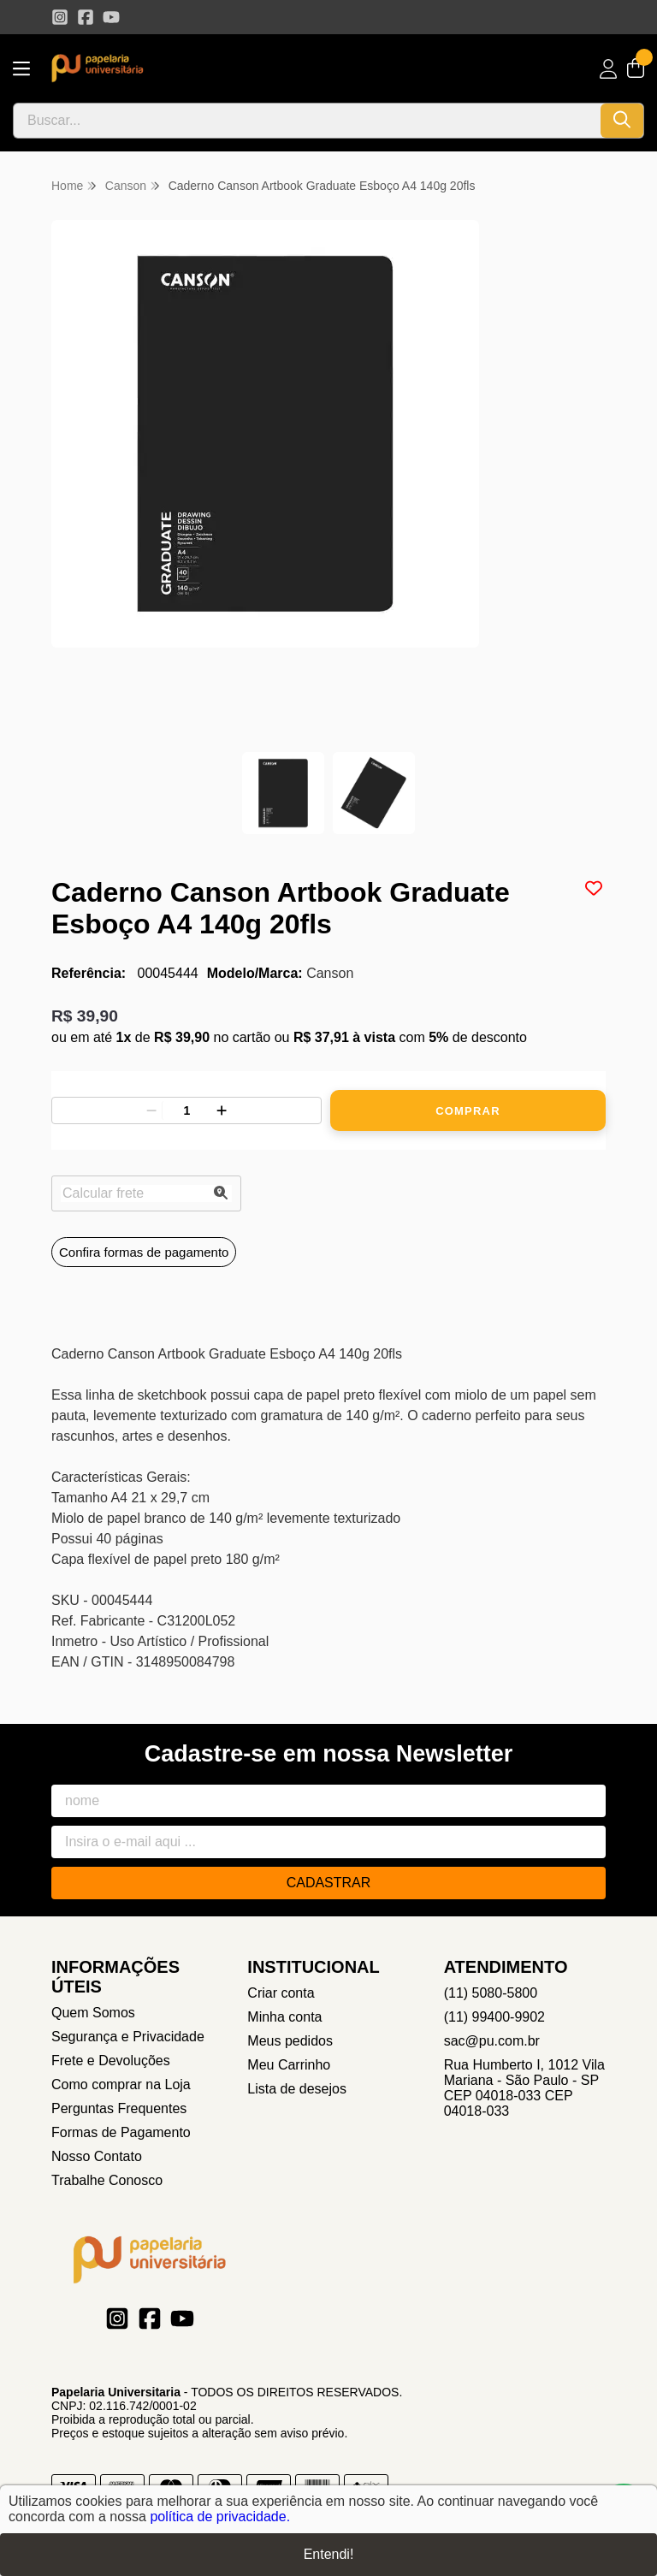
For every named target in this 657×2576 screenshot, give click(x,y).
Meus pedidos (290, 2041)
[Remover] (151, 1110)
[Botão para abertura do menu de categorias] (21, 69)
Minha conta (284, 2017)
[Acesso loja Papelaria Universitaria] (608, 69)
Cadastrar (329, 1882)
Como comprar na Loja (121, 2084)
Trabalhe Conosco (107, 2180)
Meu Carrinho (288, 2065)
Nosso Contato (96, 2156)
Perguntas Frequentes (118, 2108)
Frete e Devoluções (110, 2060)
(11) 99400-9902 (494, 2017)
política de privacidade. (220, 2516)
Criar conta (280, 1993)
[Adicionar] (221, 1110)
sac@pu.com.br (492, 2041)
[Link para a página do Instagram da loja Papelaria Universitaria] (59, 17)
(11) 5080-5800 (490, 1993)
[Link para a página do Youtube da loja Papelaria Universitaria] (111, 17)
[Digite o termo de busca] (307, 121)
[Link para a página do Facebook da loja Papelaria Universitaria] (85, 17)
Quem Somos (93, 2012)
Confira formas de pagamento (143, 1252)
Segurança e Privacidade (127, 2036)
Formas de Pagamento (121, 2132)
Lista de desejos (296, 2089)
